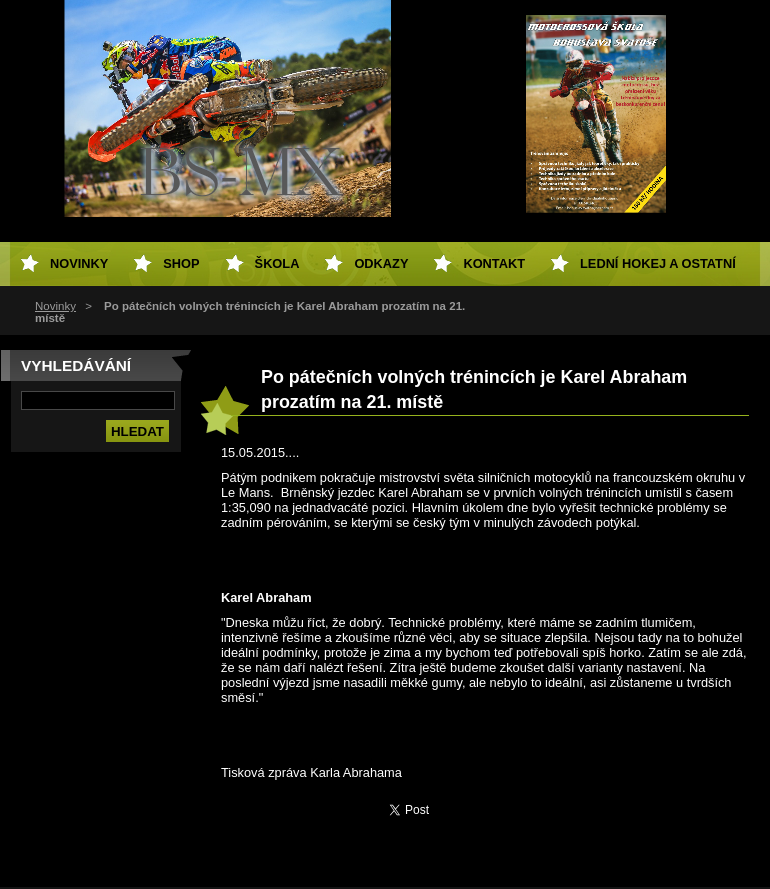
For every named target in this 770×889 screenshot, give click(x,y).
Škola (277, 263)
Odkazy (381, 263)
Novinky (55, 306)
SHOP (181, 263)
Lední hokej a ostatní (658, 263)
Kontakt (494, 263)
